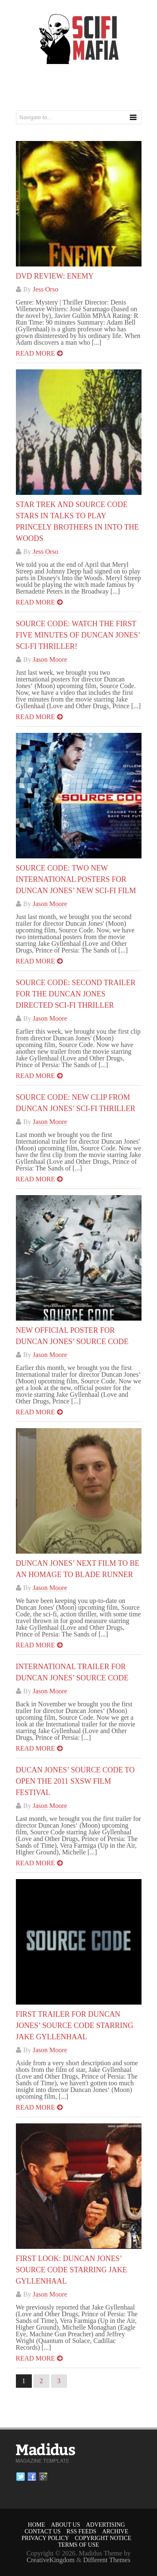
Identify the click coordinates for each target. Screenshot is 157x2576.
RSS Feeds (81, 2531)
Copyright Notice (103, 2538)
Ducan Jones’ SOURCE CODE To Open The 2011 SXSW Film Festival (75, 1781)
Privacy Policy (45, 2538)
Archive (115, 2531)
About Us (65, 2525)
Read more (35, 353)
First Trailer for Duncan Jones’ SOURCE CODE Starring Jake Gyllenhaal (75, 2025)
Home (36, 2525)
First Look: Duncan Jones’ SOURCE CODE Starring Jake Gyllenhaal (71, 2269)
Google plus (43, 2476)
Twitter (20, 2476)
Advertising (105, 2525)
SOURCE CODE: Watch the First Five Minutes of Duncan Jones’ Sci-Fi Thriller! (78, 635)
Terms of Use (78, 2545)
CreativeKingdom (51, 2559)
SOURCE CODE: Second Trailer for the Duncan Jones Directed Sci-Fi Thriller (76, 993)
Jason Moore (50, 659)
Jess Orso (45, 289)
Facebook (31, 2476)
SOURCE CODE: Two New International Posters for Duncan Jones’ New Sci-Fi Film (76, 879)
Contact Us (43, 2531)
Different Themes (107, 2559)
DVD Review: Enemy (55, 276)
